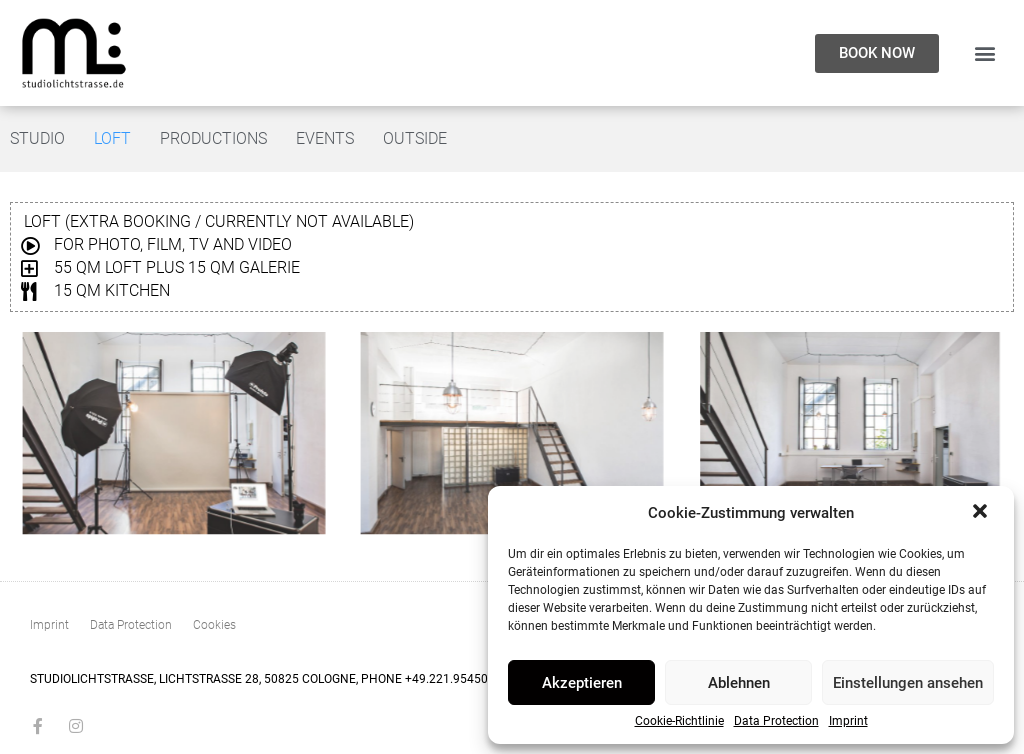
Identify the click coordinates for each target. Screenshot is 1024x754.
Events (325, 138)
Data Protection (776, 721)
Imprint (848, 721)
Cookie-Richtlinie (679, 721)
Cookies (214, 625)
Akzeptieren (582, 683)
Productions (213, 138)
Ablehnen (739, 683)
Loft (112, 138)
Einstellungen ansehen (908, 683)
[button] (982, 513)
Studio (37, 138)
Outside (415, 138)
